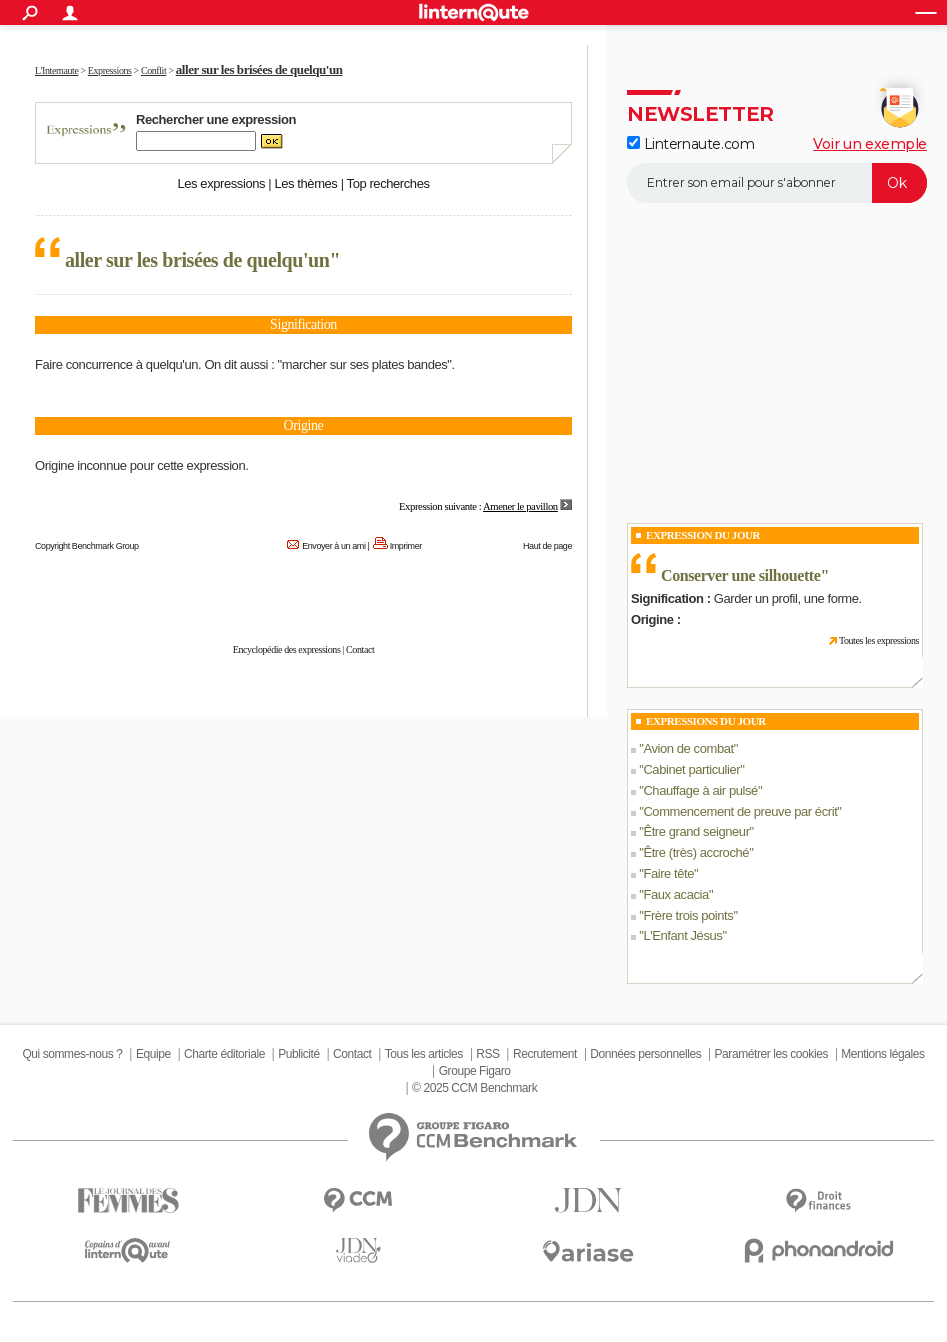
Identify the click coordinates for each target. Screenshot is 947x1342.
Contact (360, 649)
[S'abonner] (777, 183)
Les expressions (221, 183)
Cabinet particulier (691, 769)
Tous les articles (424, 1054)
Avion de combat (688, 748)
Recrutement (545, 1054)
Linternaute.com (690, 144)
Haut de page (547, 546)
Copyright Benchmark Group (87, 546)
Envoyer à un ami (333, 546)
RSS (487, 1054)
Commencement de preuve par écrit (740, 811)
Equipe (153, 1054)
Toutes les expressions (879, 640)
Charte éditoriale (224, 1054)
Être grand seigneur (696, 831)
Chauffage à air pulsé (700, 790)
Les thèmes (305, 183)
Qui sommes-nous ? (72, 1054)
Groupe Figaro (475, 1071)
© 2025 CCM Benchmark (474, 1088)
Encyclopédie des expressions (287, 649)
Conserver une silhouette (740, 575)
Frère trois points (688, 915)
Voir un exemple (870, 144)
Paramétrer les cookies (771, 1054)
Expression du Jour (703, 535)
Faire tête (668, 873)
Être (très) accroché (696, 852)
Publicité (299, 1054)
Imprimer (406, 546)
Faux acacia (675, 894)
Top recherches (388, 183)
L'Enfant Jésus (682, 935)
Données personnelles (645, 1054)
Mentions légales (882, 1054)
